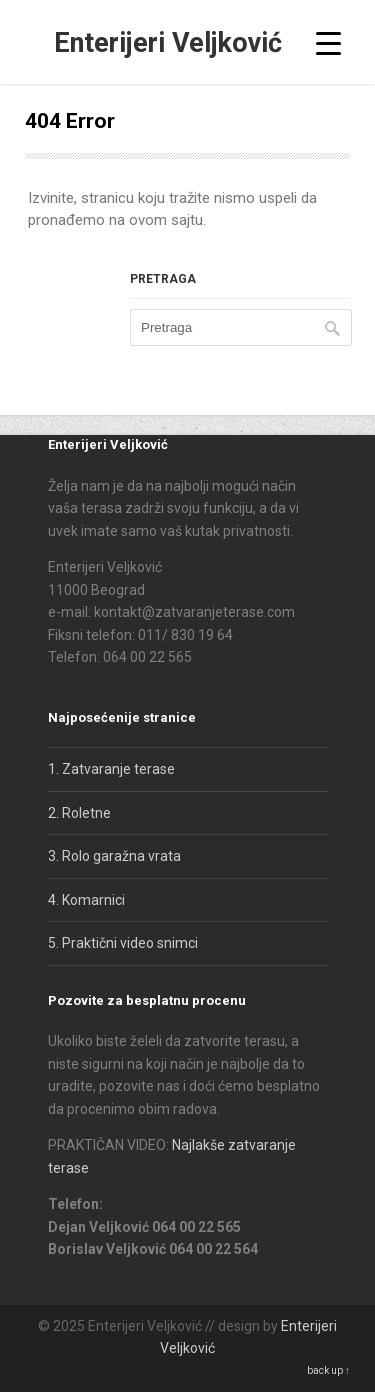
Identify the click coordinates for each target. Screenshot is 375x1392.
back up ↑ (328, 1370)
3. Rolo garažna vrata (114, 856)
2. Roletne (79, 813)
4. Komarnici (86, 900)
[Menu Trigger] (328, 42)
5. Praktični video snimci (123, 943)
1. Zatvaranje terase (111, 769)
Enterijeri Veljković (168, 43)
